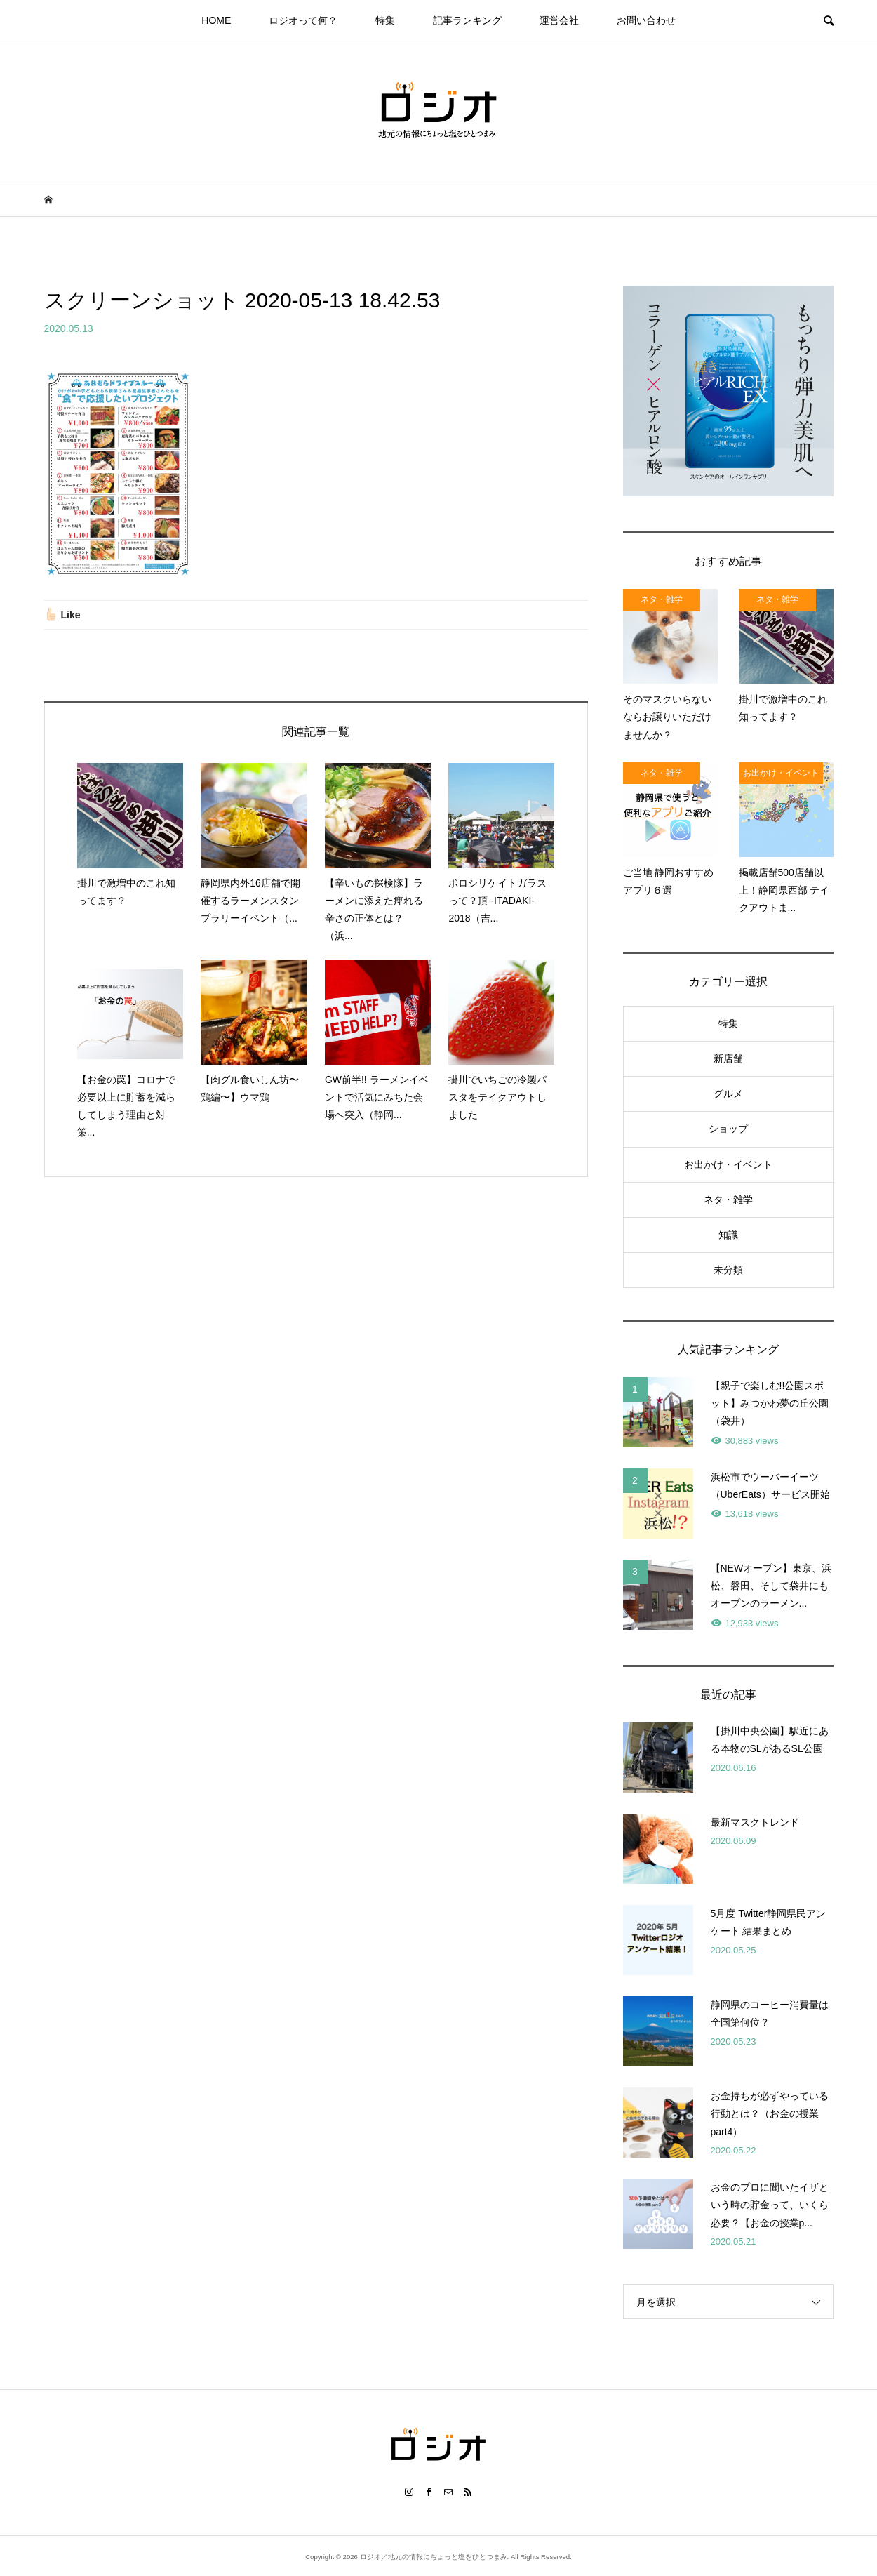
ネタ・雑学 (728, 1199)
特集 (385, 20)
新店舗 (728, 1058)
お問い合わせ (646, 20)
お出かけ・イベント (728, 1164)
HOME (216, 20)
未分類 (728, 1269)
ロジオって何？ (303, 20)
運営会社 (559, 20)
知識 (728, 1234)
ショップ (728, 1128)
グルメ (728, 1093)
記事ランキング (467, 20)
